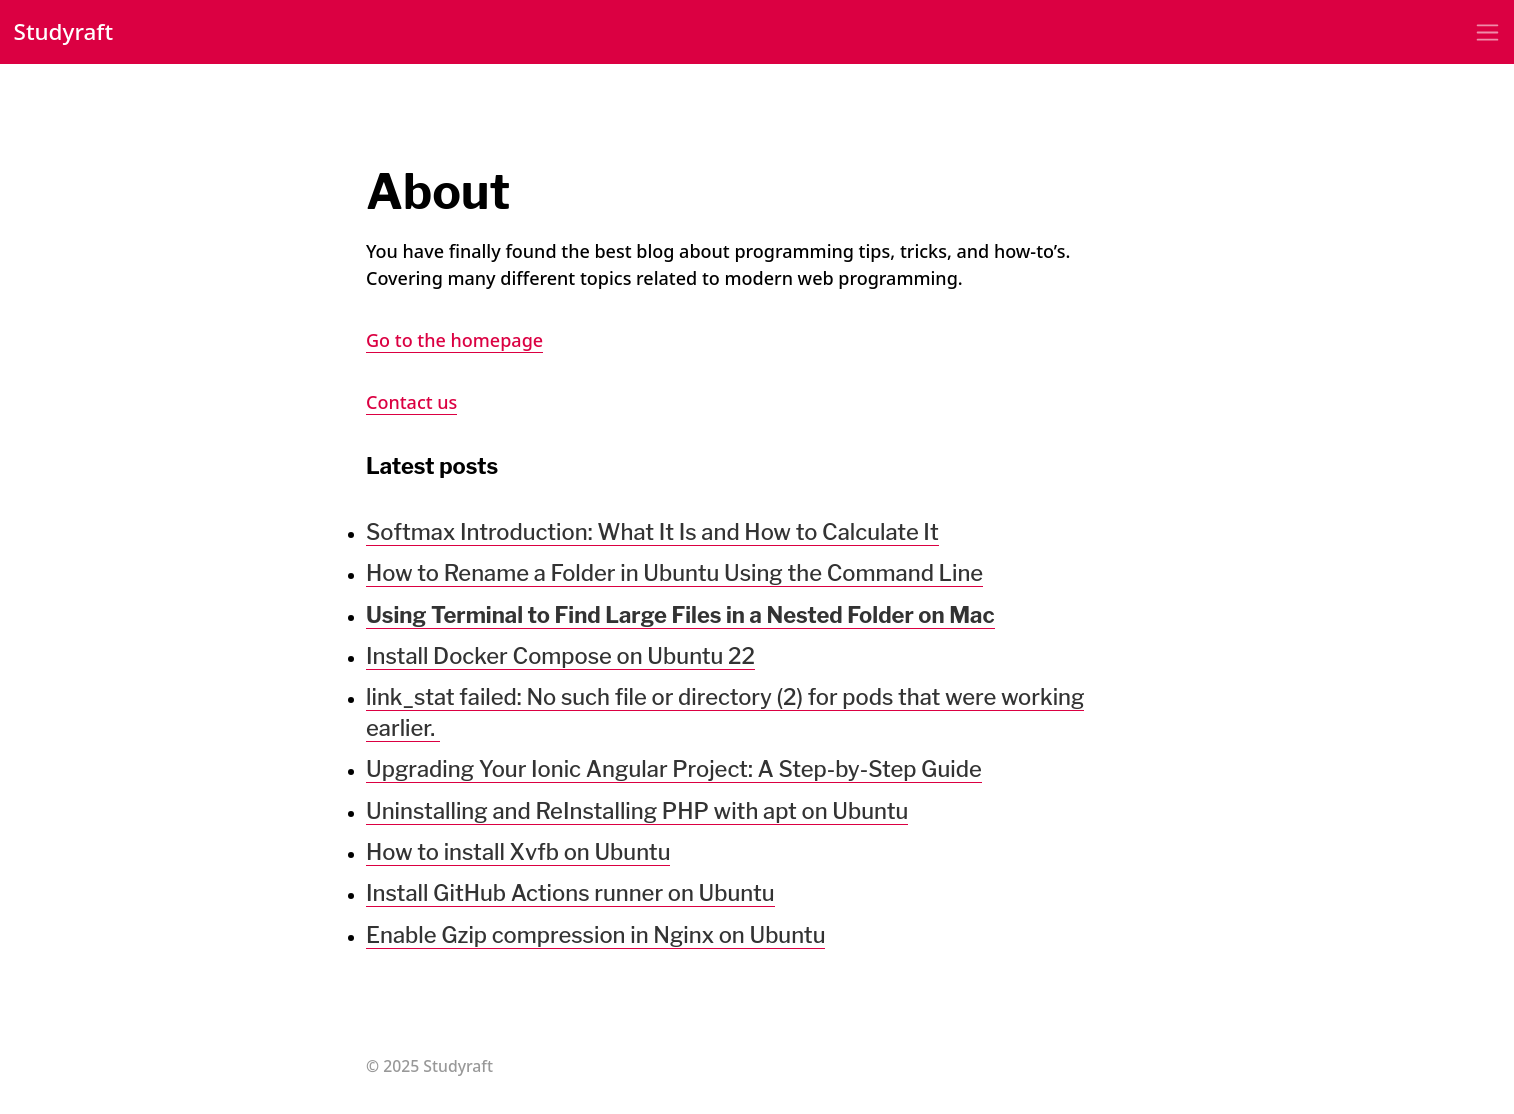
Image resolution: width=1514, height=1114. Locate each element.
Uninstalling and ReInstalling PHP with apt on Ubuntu (637, 811)
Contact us (411, 402)
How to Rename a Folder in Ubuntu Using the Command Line (674, 573)
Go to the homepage (454, 340)
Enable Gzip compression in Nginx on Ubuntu (595, 935)
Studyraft (64, 31)
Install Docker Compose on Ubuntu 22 (560, 656)
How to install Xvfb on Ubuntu (518, 852)
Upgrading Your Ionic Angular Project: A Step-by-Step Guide (674, 769)
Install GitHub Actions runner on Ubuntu (570, 893)
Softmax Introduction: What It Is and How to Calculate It (652, 532)
